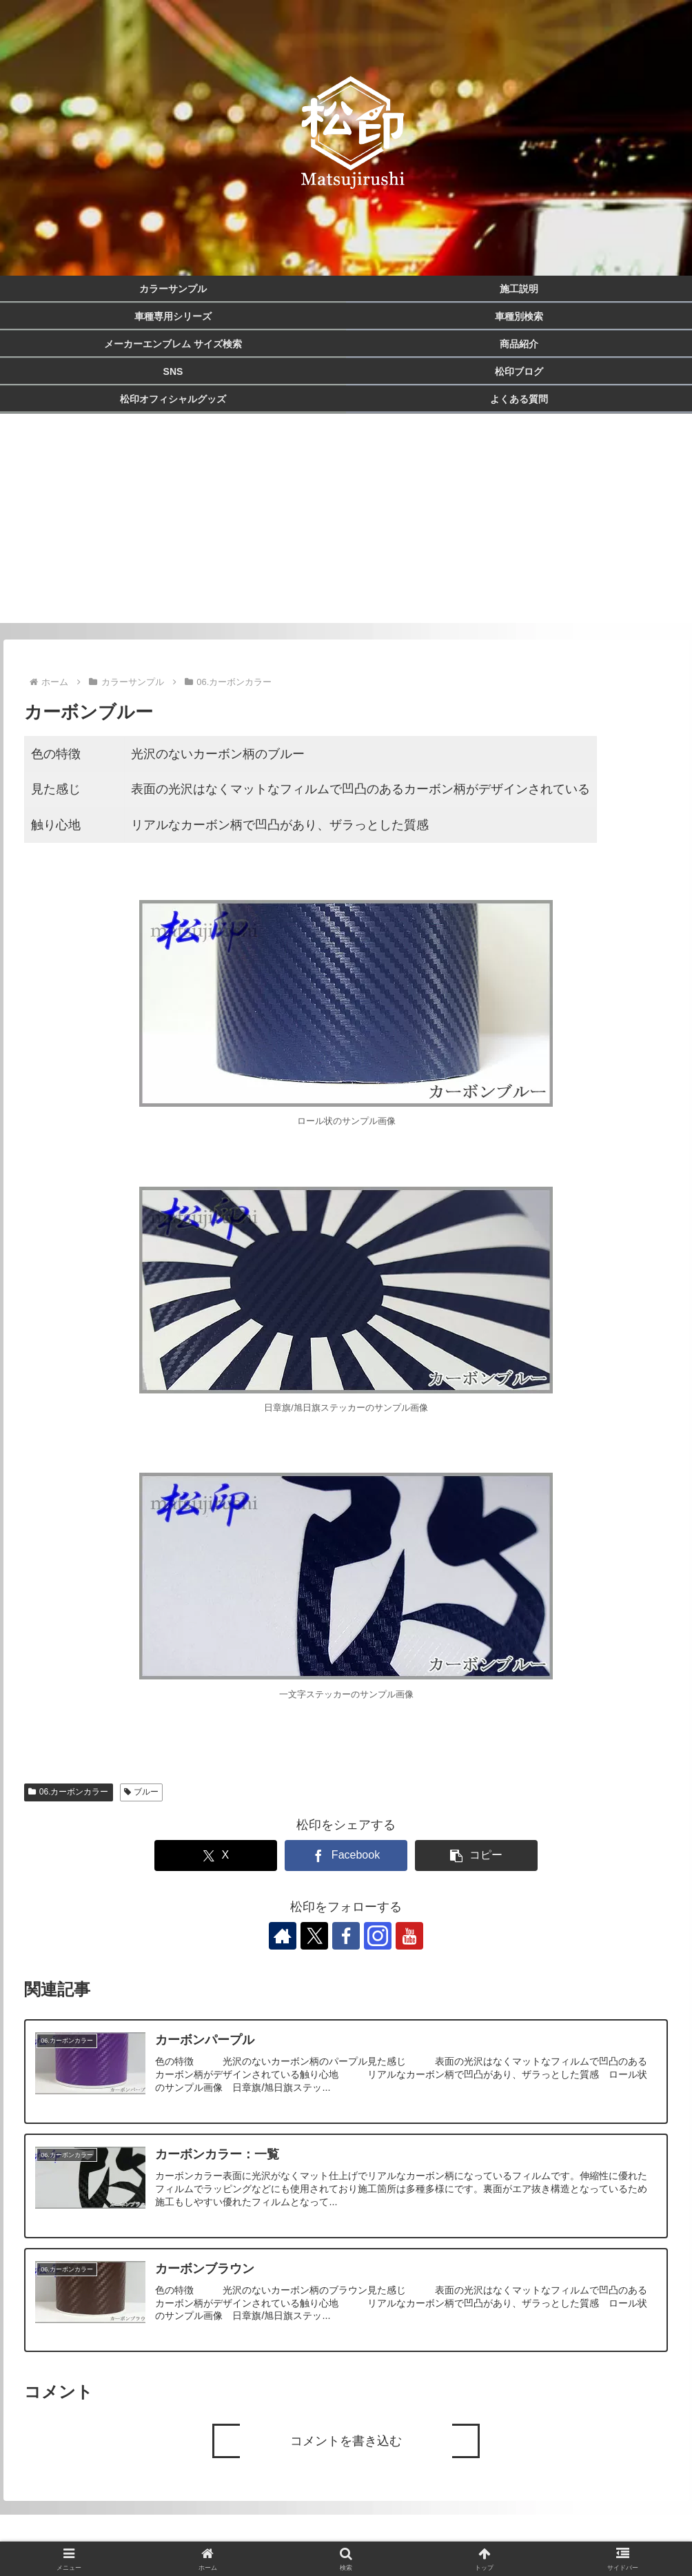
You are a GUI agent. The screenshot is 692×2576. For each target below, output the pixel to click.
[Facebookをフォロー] (346, 1936)
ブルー (141, 1792)
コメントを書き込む (346, 2441)
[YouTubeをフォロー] (409, 1936)
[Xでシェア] (215, 1855)
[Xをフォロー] (314, 1936)
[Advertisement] (346, 526)
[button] (476, 1855)
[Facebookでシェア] (346, 1855)
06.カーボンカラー (68, 1792)
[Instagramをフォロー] (377, 1936)
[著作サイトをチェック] (282, 1936)
